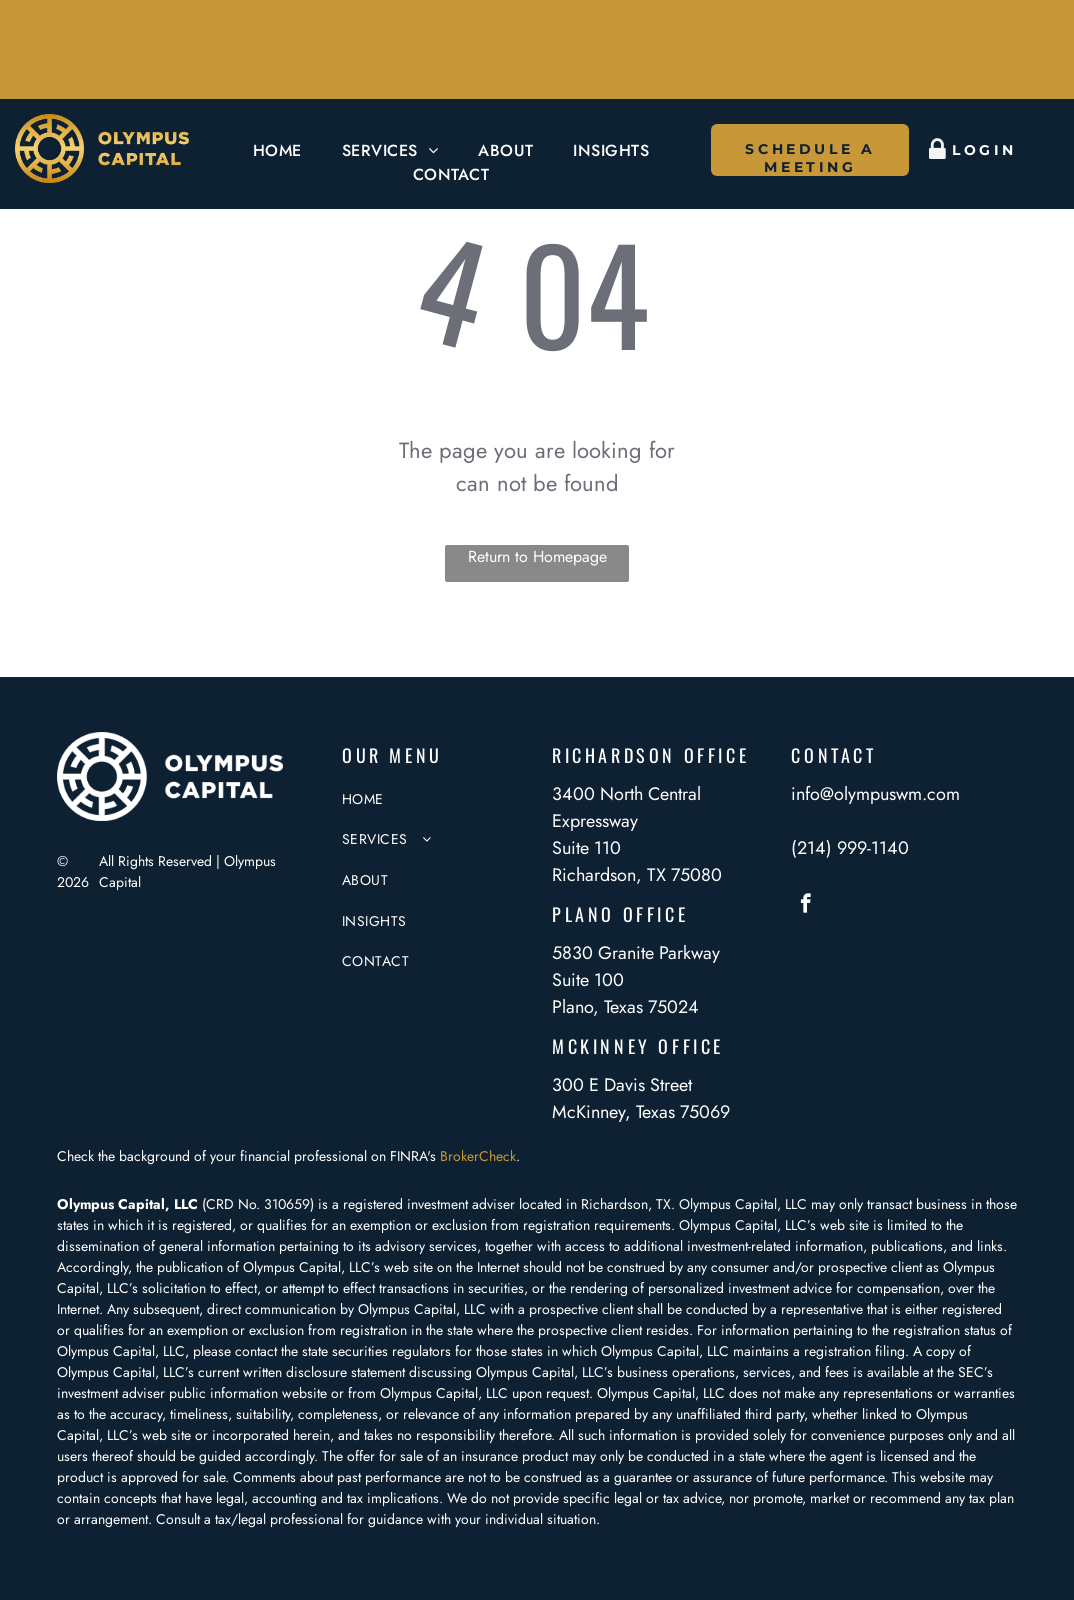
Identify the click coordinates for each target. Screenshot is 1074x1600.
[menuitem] (277, 151)
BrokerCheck (478, 1156)
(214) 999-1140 (850, 848)
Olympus (623, 1393)
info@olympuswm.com (875, 794)
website (304, 1393)
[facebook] (805, 906)
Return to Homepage (537, 556)
